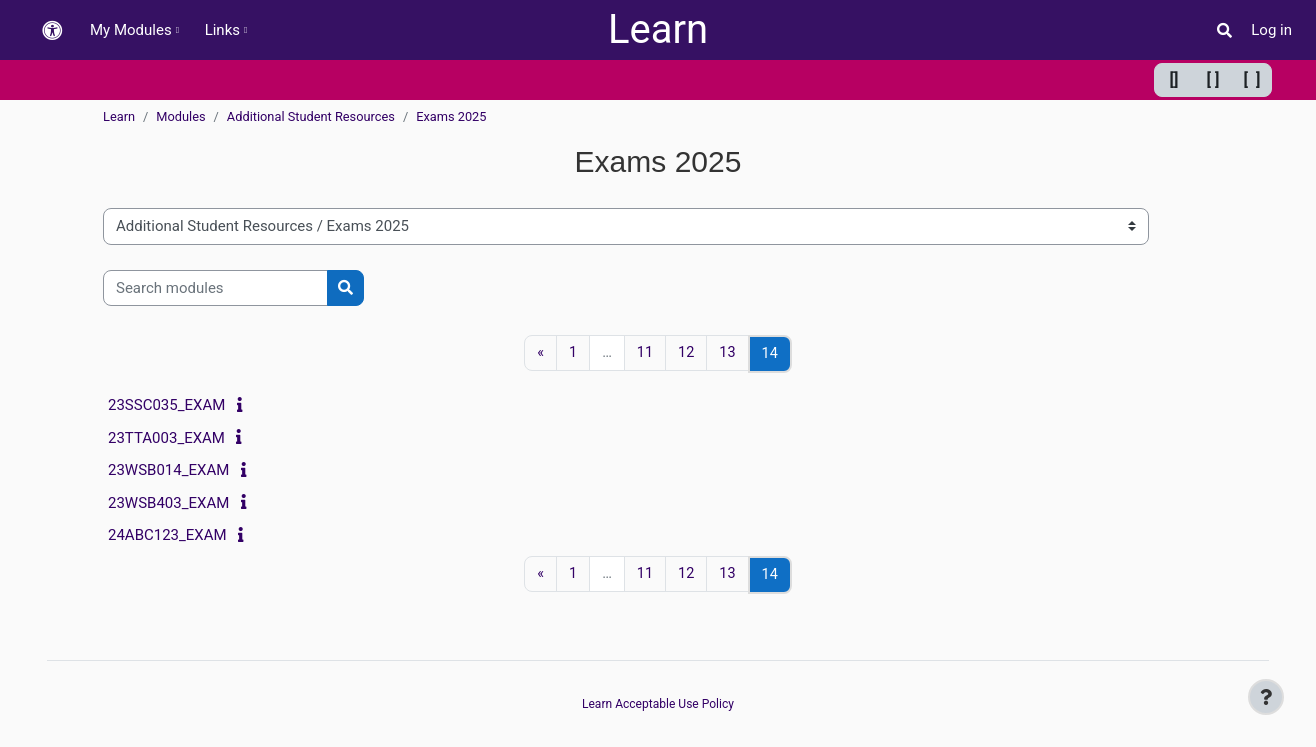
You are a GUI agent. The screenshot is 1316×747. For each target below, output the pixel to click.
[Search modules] (215, 288)
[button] (52, 30)
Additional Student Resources (311, 116)
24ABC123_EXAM (167, 536)
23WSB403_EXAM (168, 503)
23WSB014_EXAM (168, 471)
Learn (658, 29)
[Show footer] (1266, 697)
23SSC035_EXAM (166, 406)
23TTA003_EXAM (166, 438)
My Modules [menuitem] (131, 30)
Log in (1271, 30)
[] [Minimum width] (1174, 79)
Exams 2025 (451, 116)
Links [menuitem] (222, 30)
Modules (180, 116)
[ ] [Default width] (1213, 79)
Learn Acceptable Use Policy (658, 704)
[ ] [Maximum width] (1252, 79)
